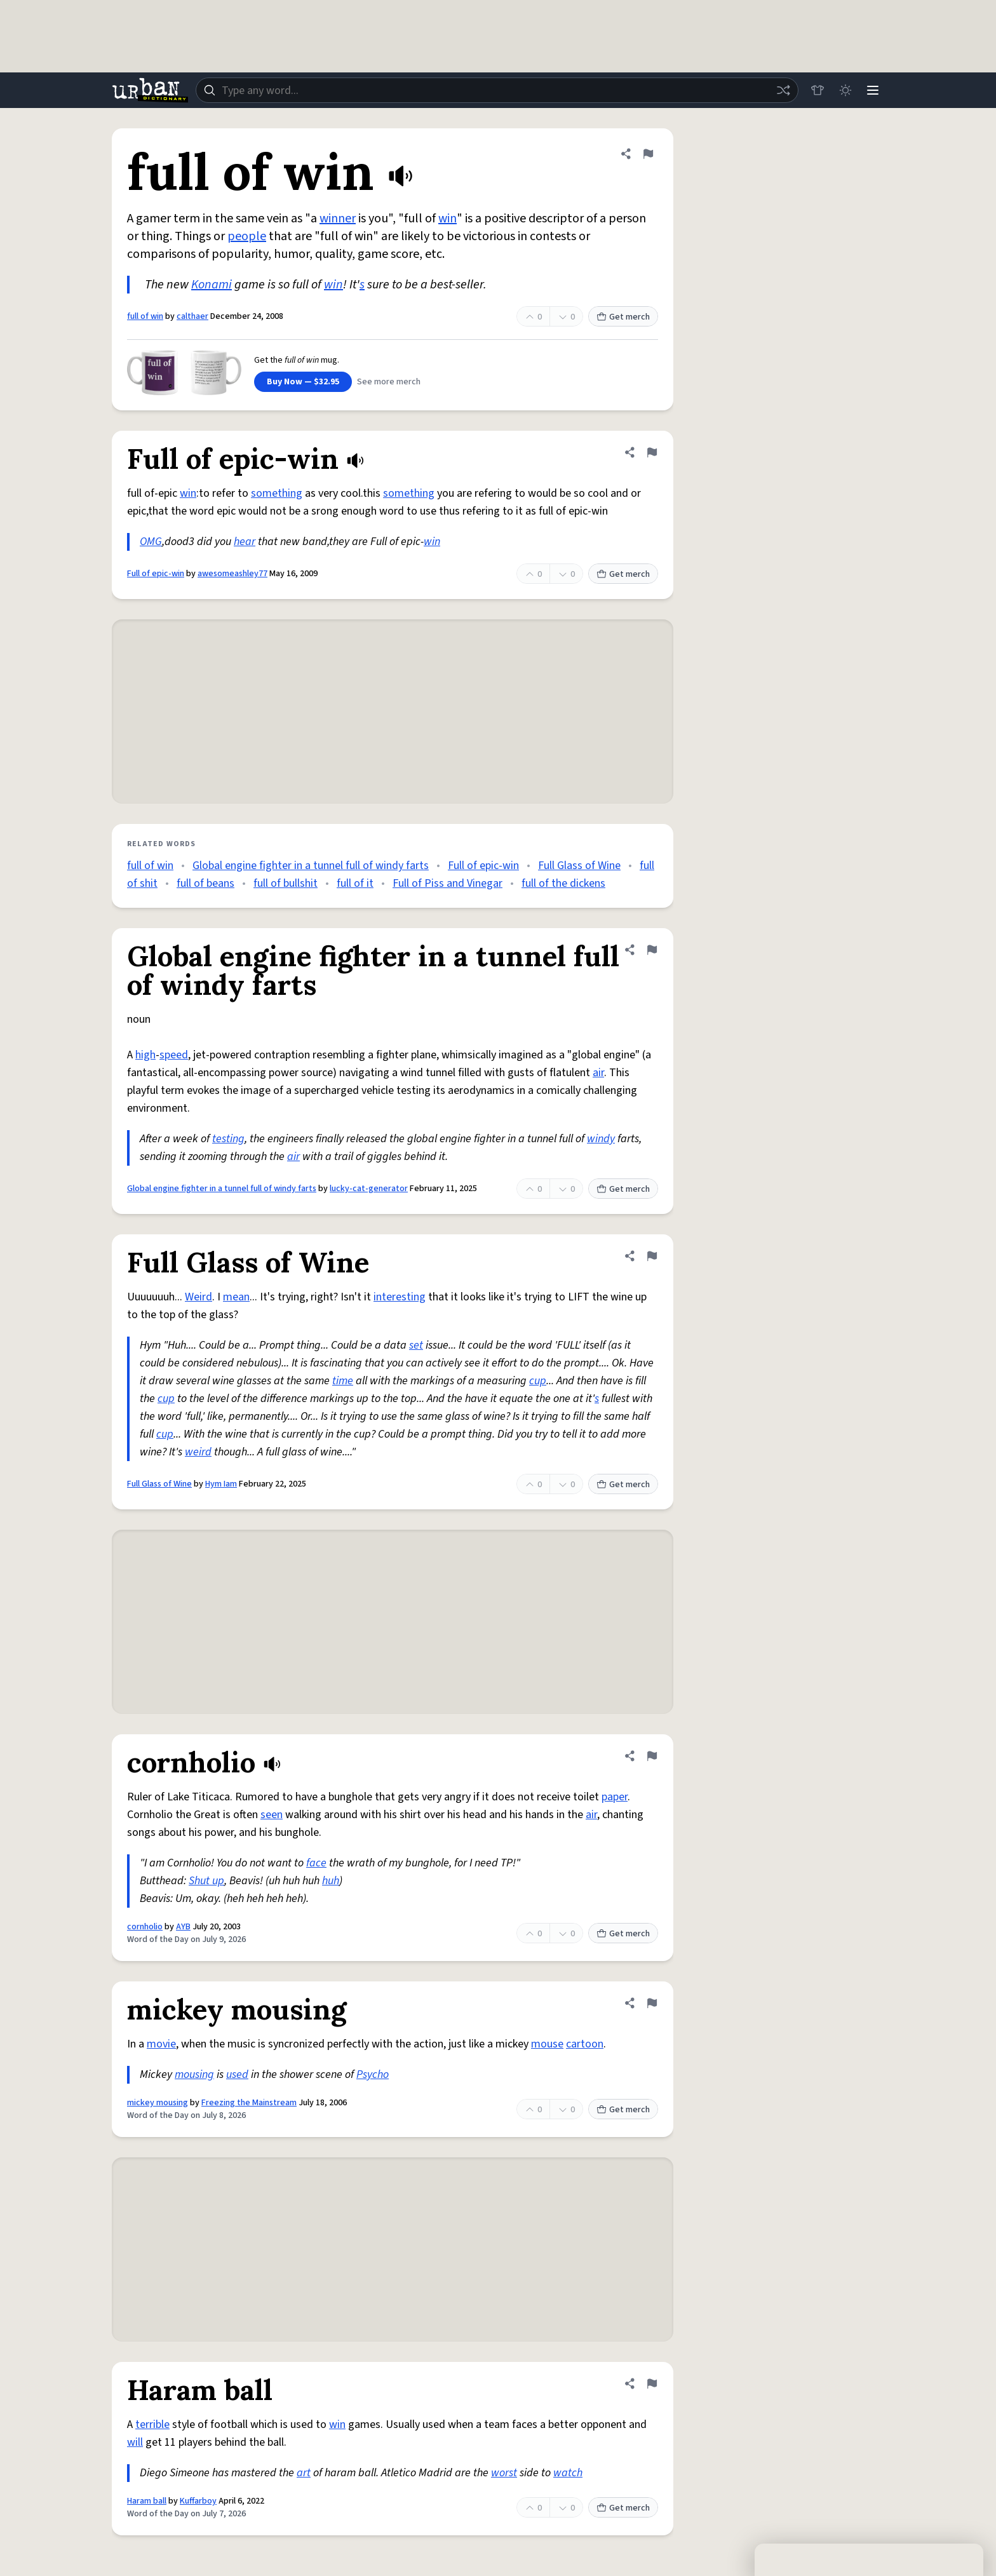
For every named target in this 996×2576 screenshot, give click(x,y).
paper (615, 1797)
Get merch (623, 317)
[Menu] (872, 90)
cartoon (584, 2044)
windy (601, 1139)
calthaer (192, 316)
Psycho (372, 2074)
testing (228, 1139)
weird (198, 1452)
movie (161, 2044)
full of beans (205, 883)
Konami (211, 284)
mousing (194, 2074)
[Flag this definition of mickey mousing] (652, 2003)
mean (236, 1297)
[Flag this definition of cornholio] (652, 1756)
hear (244, 542)
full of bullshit (285, 883)
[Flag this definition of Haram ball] (652, 2383)
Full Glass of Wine (579, 865)
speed (173, 1055)
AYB (183, 1926)
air (598, 1073)
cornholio (145, 1926)
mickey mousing (157, 2102)
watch (567, 2473)
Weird (198, 1297)
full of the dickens (563, 883)
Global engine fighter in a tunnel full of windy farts (310, 865)
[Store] (816, 90)
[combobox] (497, 90)
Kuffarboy (198, 2501)
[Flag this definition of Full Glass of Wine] (652, 1256)
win (447, 218)
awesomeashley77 (232, 573)
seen (271, 1815)
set (416, 1345)
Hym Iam (221, 1484)
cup (537, 1381)
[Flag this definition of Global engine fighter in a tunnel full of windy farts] (652, 950)
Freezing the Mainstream (249, 2102)
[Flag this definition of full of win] (648, 154)
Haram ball (146, 2501)
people (246, 236)
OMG (151, 542)
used (237, 2074)
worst (504, 2473)
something (276, 493)
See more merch (389, 381)
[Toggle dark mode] (844, 90)
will (135, 2442)
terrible (152, 2424)
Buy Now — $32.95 (303, 381)
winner (338, 218)
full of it (355, 883)
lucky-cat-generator (369, 1188)
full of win (145, 316)
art (304, 2473)
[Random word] (782, 90)
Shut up (206, 1881)
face (316, 1863)
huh (330, 1881)
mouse (547, 2044)
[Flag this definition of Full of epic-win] (652, 452)
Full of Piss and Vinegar (447, 883)
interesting (400, 1297)
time (342, 1381)
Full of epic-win (155, 573)
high (145, 1055)
